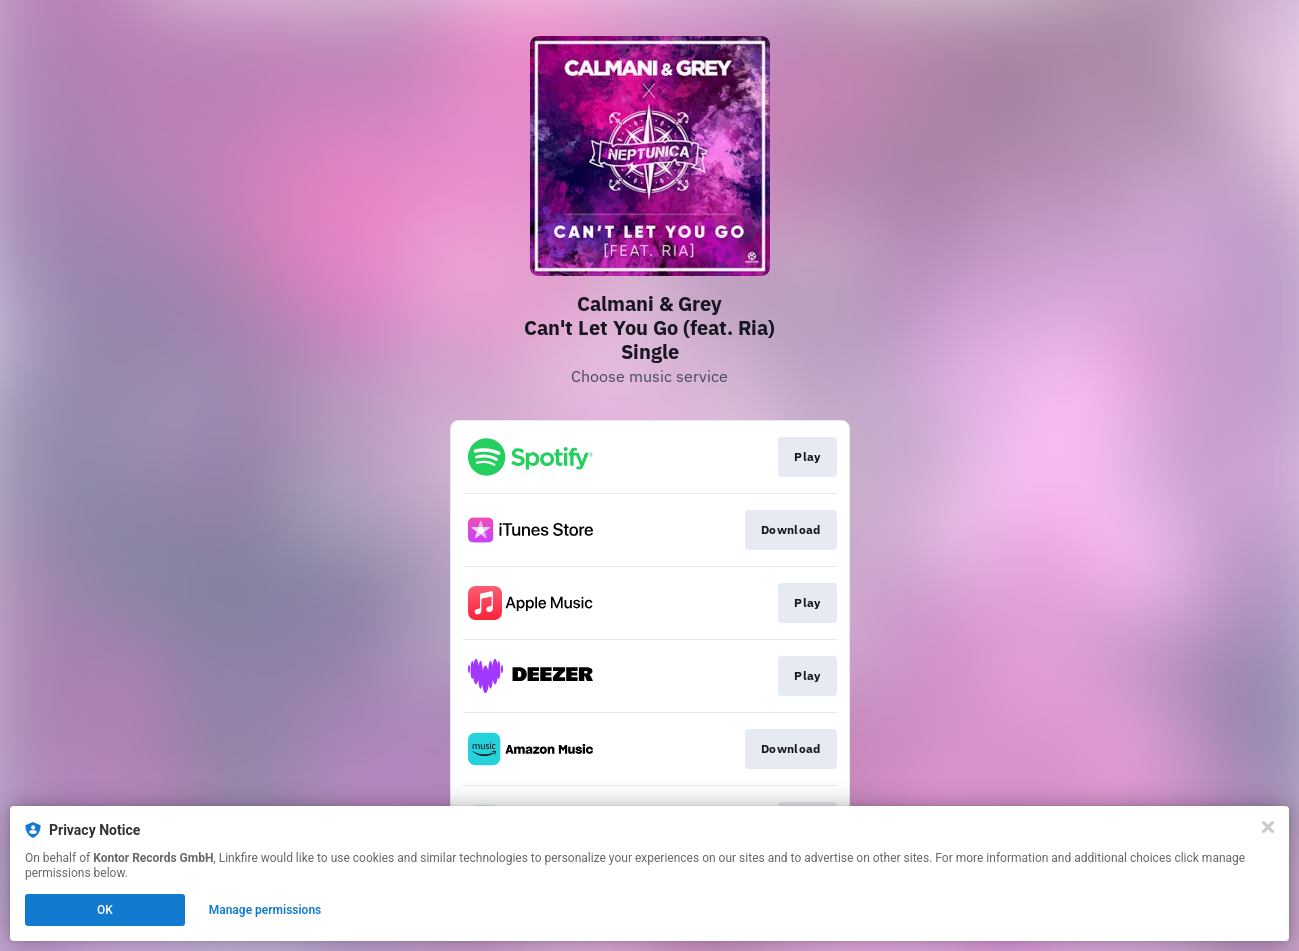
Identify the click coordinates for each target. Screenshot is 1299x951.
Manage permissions (265, 910)
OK (105, 910)
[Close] (1268, 827)
